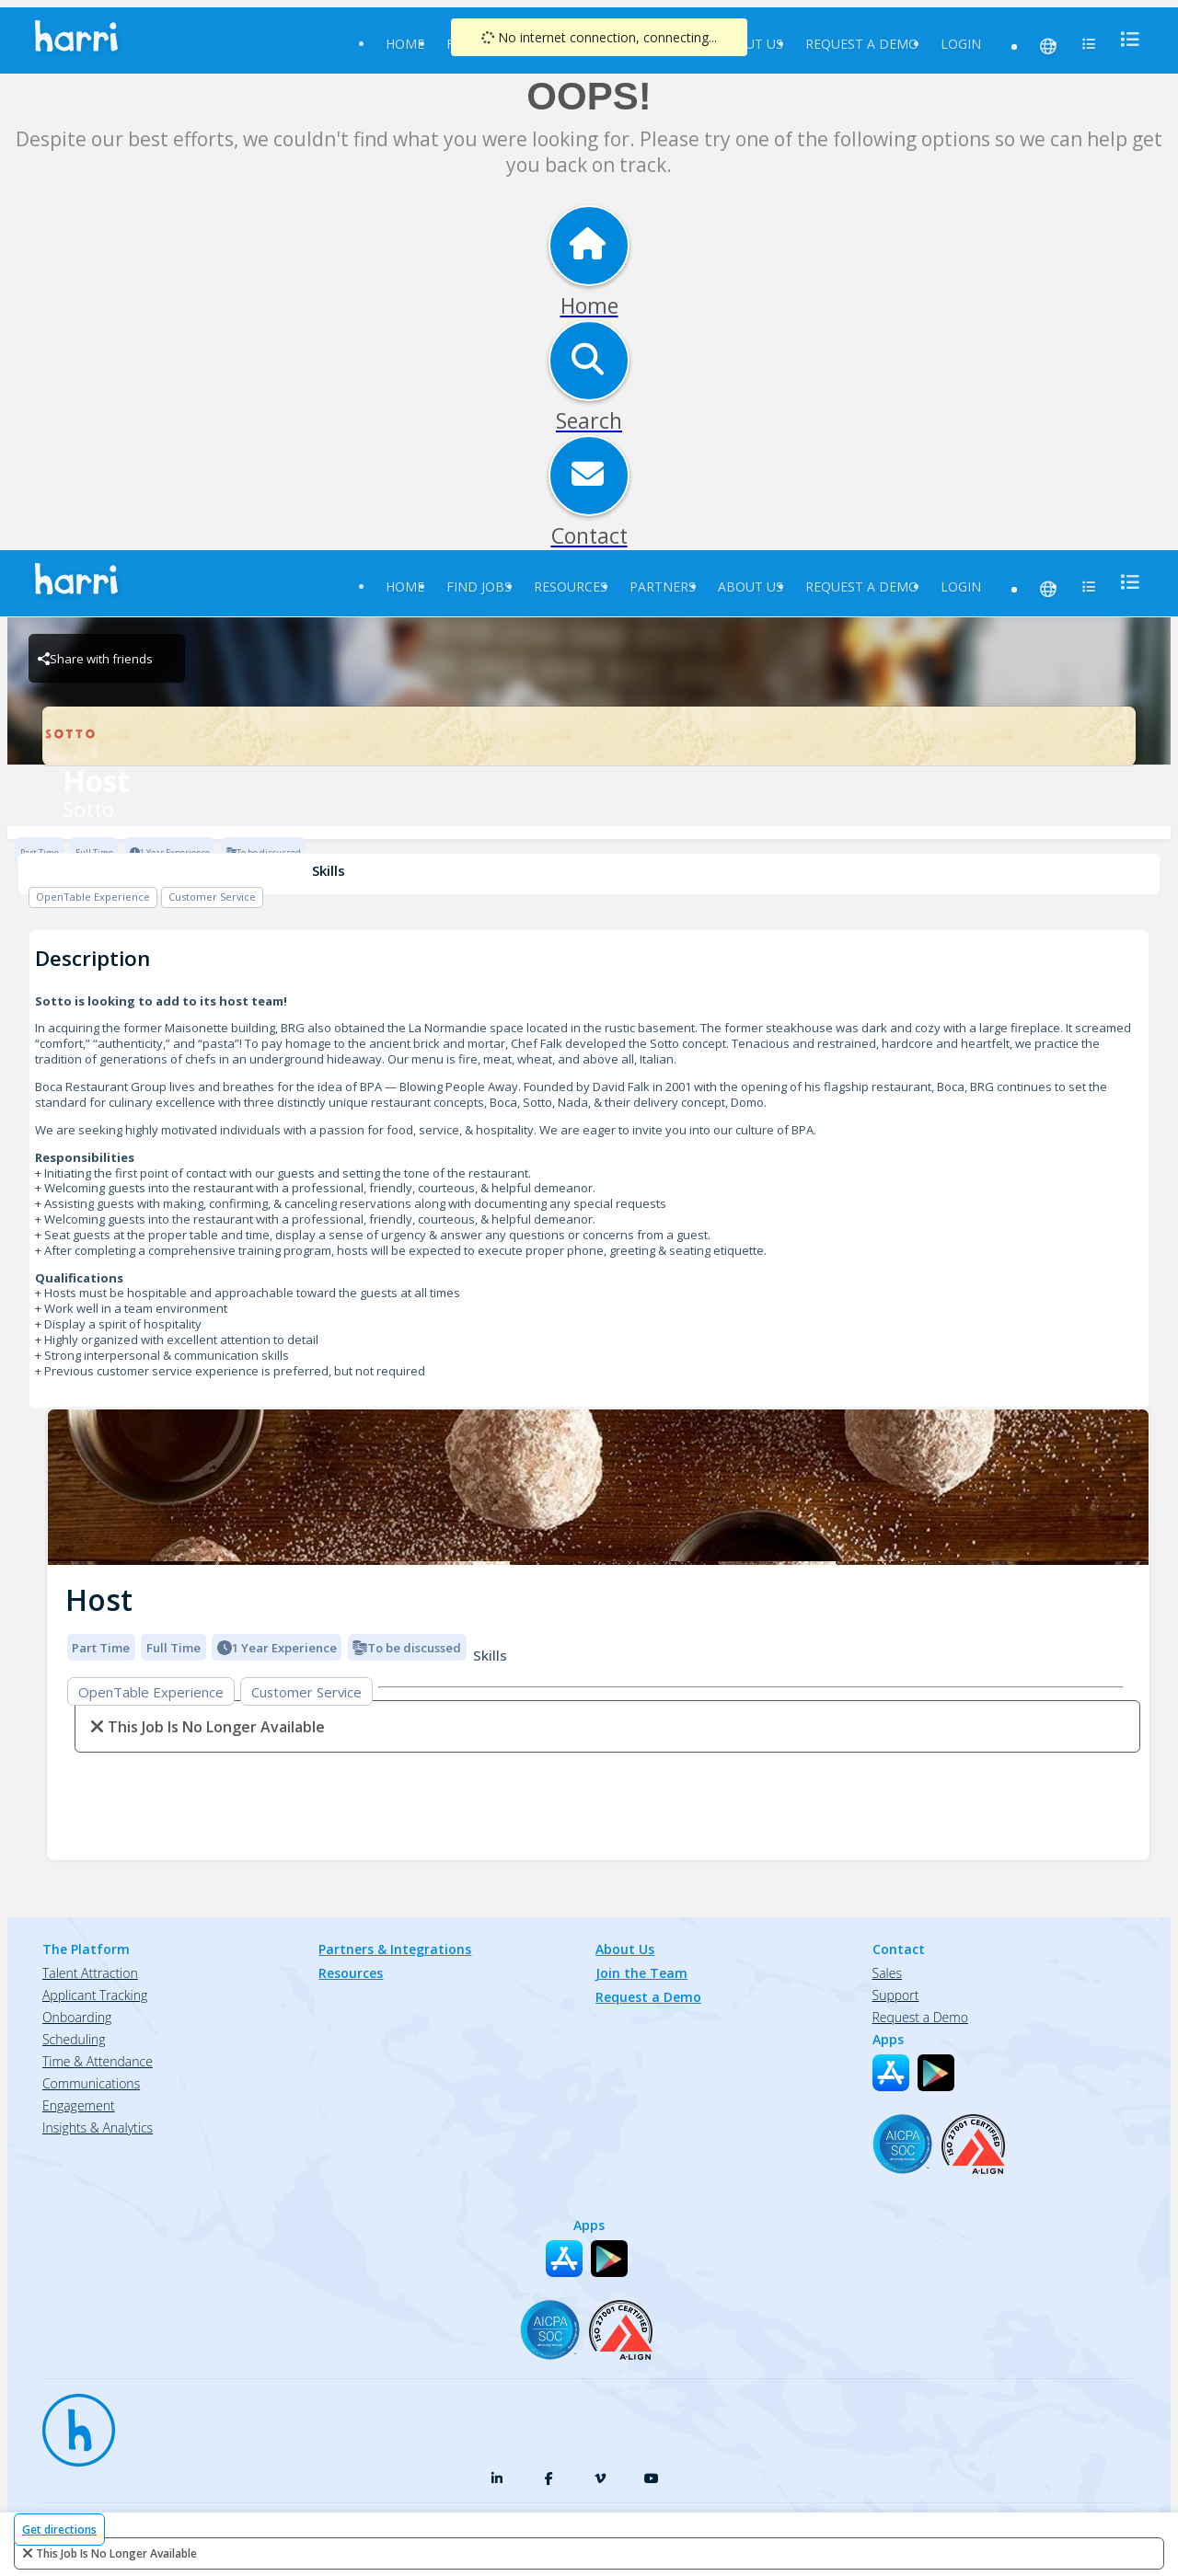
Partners (662, 586)
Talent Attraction (90, 1973)
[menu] (1124, 39)
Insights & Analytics (97, 2127)
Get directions (59, 2529)
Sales (887, 1973)
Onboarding (76, 2017)
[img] (598, 1487)
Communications (91, 2083)
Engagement (78, 2105)
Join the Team (641, 1973)
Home (405, 43)
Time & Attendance (97, 2061)
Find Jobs (479, 586)
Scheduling (74, 2039)
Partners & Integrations (394, 1949)
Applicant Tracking (94, 1995)
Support (895, 1995)
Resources (570, 586)
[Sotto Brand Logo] (588, 736)
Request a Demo (861, 43)
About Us (750, 43)
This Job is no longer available (116, 2553)
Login (961, 43)
